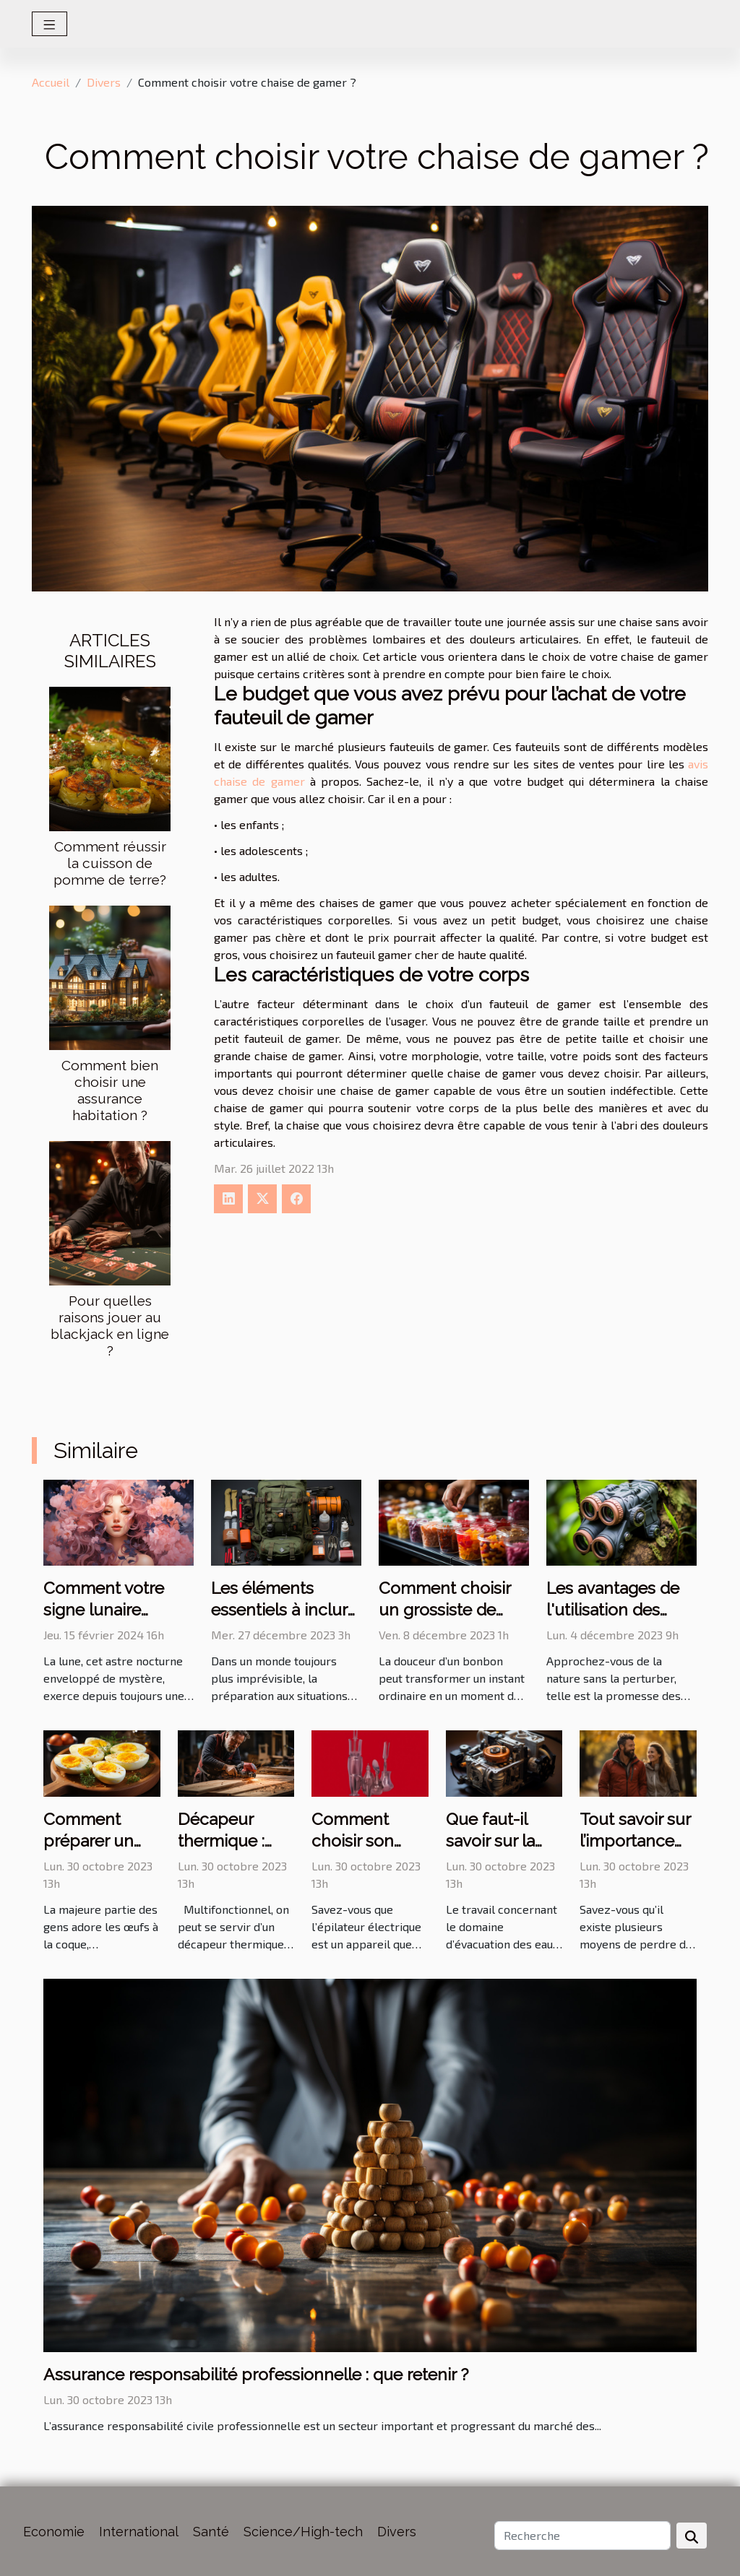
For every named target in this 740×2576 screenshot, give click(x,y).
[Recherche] (582, 2535)
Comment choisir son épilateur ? (352, 1840)
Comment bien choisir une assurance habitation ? (109, 1090)
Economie (54, 2531)
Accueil (50, 82)
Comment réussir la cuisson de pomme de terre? (109, 863)
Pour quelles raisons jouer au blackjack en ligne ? (110, 1325)
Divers (104, 82)
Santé (211, 2531)
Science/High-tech (303, 2531)
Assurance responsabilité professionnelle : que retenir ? (255, 2374)
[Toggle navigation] (49, 24)
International (138, 2531)
